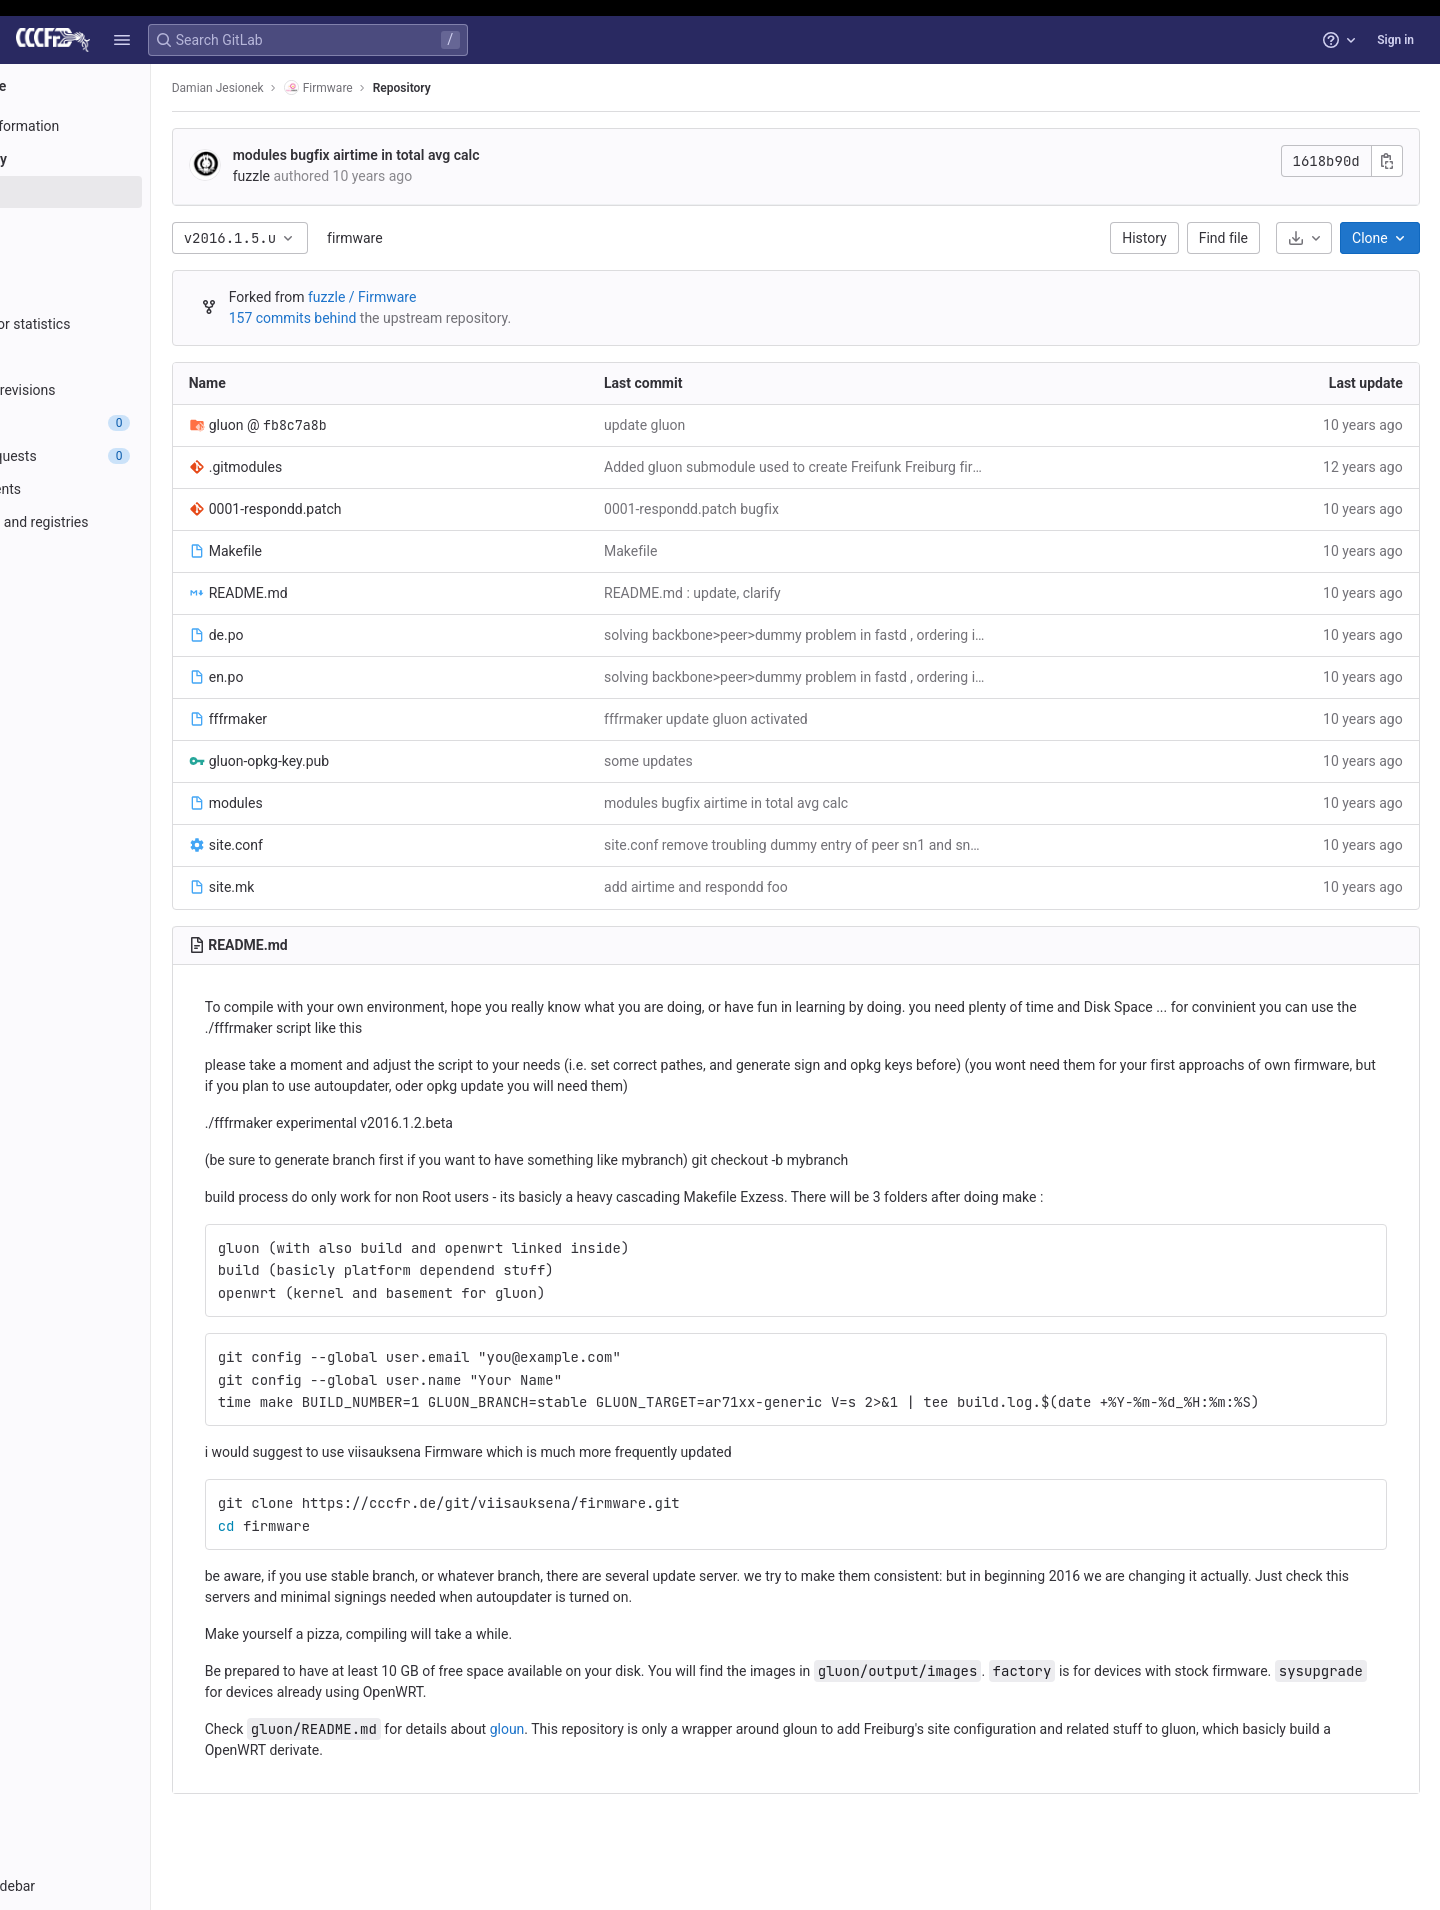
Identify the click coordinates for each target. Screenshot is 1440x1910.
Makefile (698, 551)
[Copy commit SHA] (1391, 161)
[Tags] (127, 291)
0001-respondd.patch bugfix (759, 509)
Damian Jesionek (318, 88)
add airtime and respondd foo (764, 887)
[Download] (1308, 238)
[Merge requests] (127, 456)
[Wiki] (127, 621)
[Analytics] (127, 588)
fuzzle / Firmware (462, 297)
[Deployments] (127, 489)
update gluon (712, 425)
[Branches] (127, 258)
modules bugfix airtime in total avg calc (456, 155)
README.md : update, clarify (760, 593)
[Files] (127, 192)
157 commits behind (393, 318)
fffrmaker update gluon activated (774, 719)
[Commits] (127, 225)
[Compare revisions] (127, 390)
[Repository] (127, 159)
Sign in (1395, 40)
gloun (607, 1729)
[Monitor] (127, 555)
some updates (716, 761)
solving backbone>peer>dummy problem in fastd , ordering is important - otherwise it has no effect (847, 635)
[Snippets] (127, 654)
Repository (502, 88)
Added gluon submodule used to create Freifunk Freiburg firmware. (847, 467)
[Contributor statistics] (127, 324)
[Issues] (127, 423)
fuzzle (351, 176)
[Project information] (127, 126)
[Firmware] (128, 86)
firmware (454, 238)
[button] (122, 40)
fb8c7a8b (395, 425)
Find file (1227, 238)
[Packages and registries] (127, 522)
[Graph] (127, 357)
